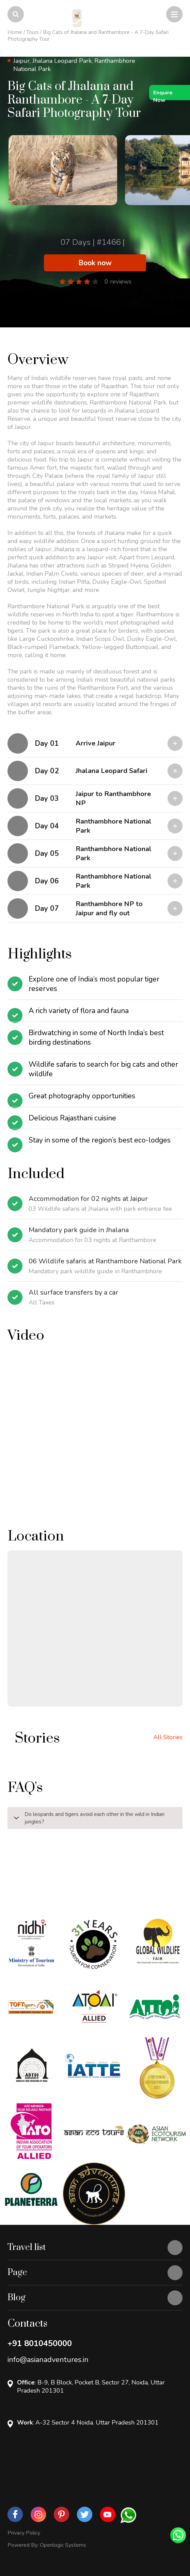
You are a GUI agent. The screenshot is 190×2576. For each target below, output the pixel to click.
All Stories (168, 1737)
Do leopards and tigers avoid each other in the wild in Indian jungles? (87, 1819)
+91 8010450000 (39, 2343)
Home (14, 32)
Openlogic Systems (63, 2545)
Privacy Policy (23, 2533)
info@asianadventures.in (48, 2360)
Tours (32, 32)
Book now (95, 263)
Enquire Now (163, 94)
